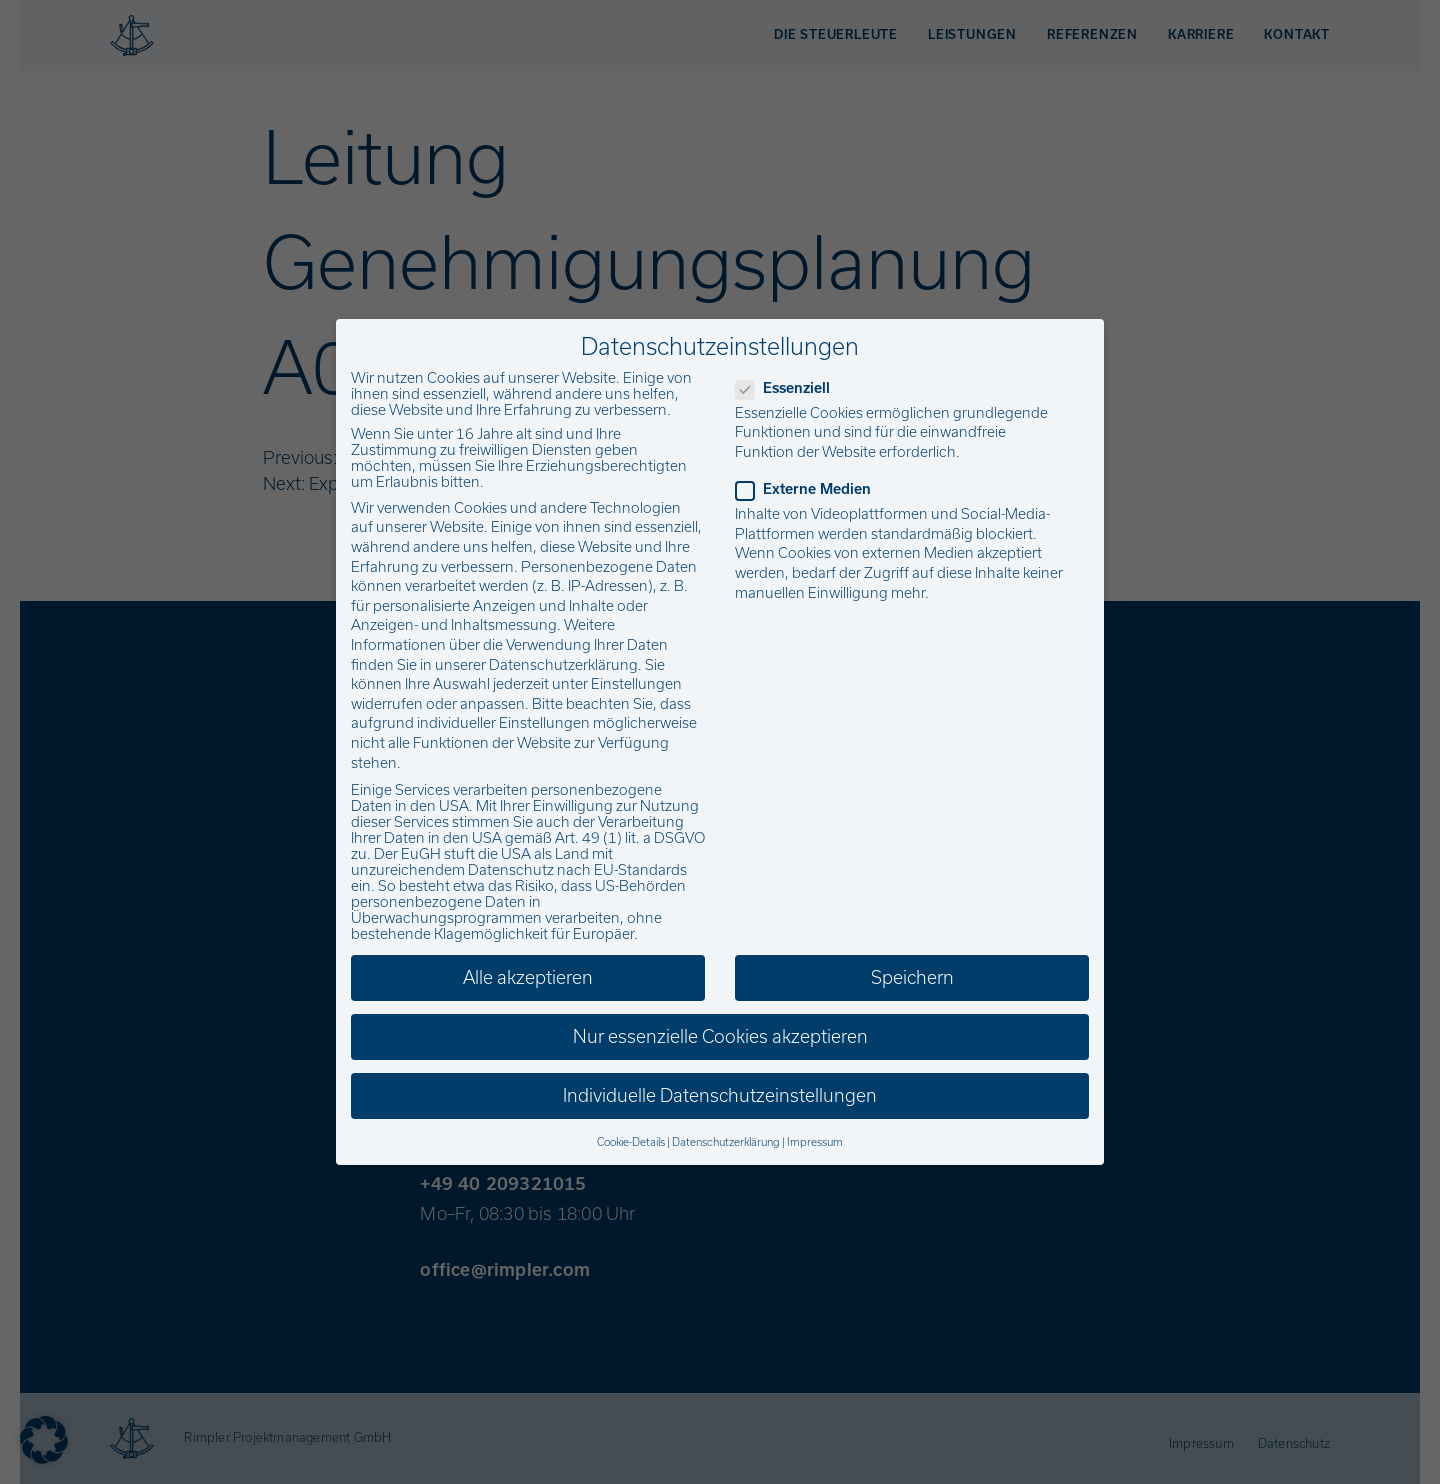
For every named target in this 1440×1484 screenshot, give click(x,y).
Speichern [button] (912, 977)
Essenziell (789, 388)
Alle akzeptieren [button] (528, 977)
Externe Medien (809, 489)
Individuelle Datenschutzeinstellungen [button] (720, 1095)
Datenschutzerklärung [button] (726, 1142)
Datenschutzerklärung (563, 665)
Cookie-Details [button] (631, 1142)
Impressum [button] (815, 1142)
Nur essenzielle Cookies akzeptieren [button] (720, 1036)
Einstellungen (636, 684)
